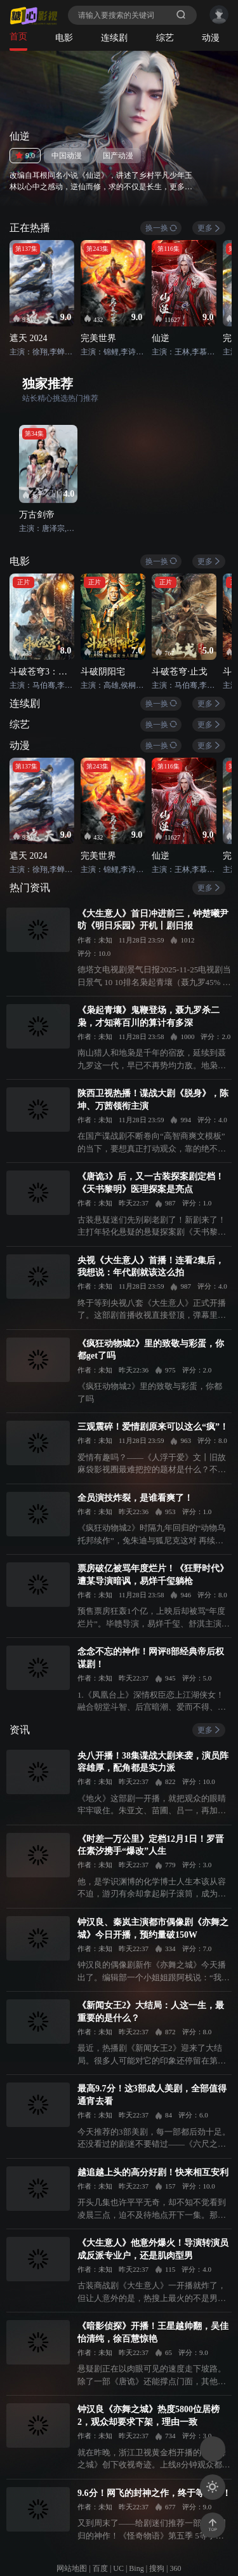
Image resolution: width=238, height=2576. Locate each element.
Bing (136, 2568)
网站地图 (71, 2568)
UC (118, 2568)
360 (176, 2568)
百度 (100, 2568)
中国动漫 (66, 155)
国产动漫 (118, 155)
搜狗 (156, 2568)
